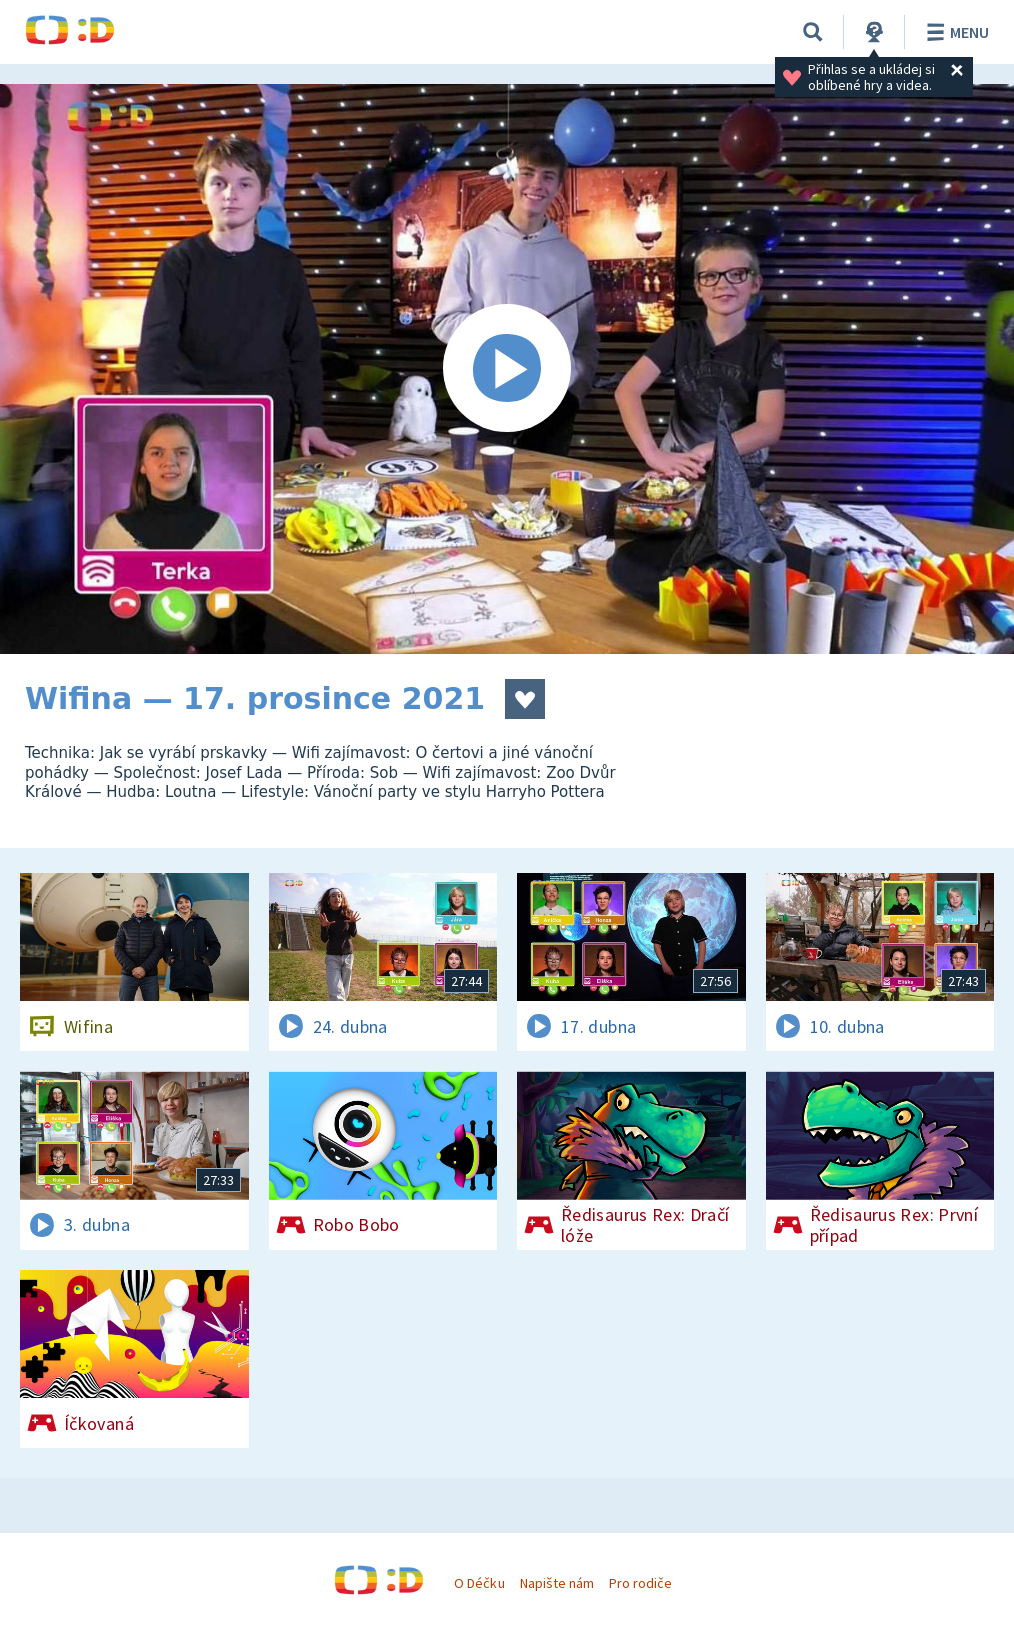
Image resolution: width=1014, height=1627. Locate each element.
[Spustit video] (507, 369)
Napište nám (557, 1583)
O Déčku (479, 1583)
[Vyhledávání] (813, 32)
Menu (954, 32)
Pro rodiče (640, 1583)
